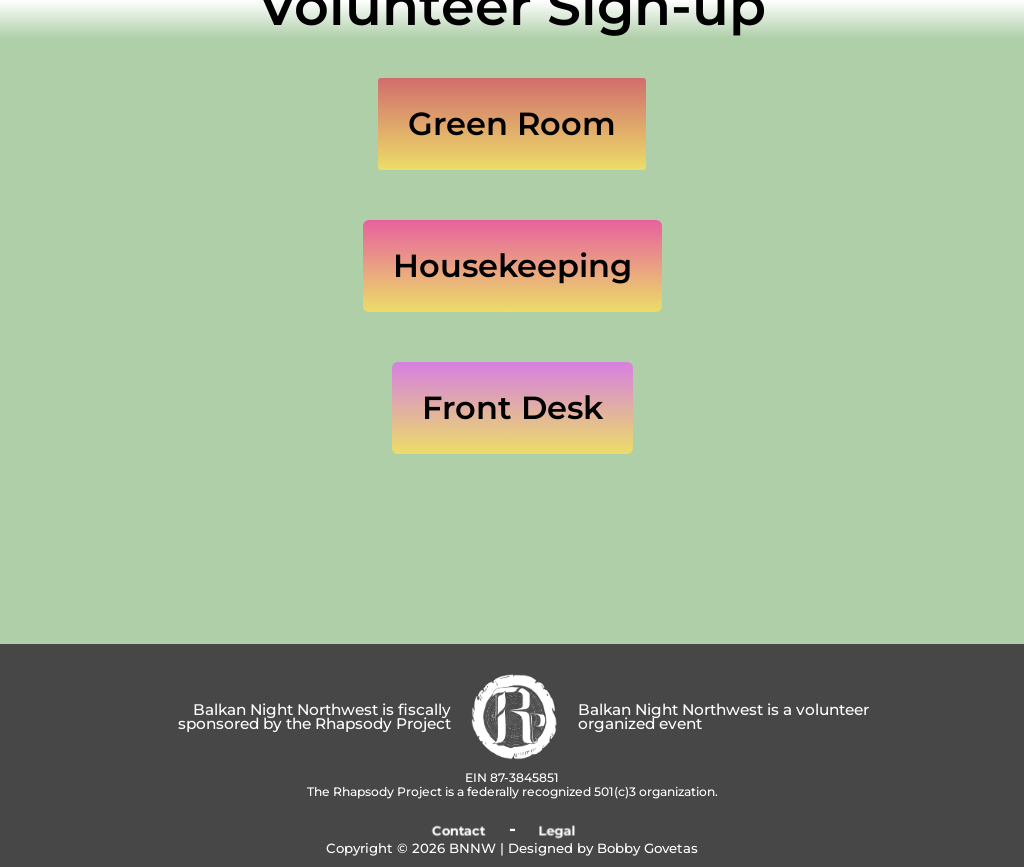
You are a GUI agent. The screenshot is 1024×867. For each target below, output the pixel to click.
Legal (557, 830)
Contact (458, 830)
